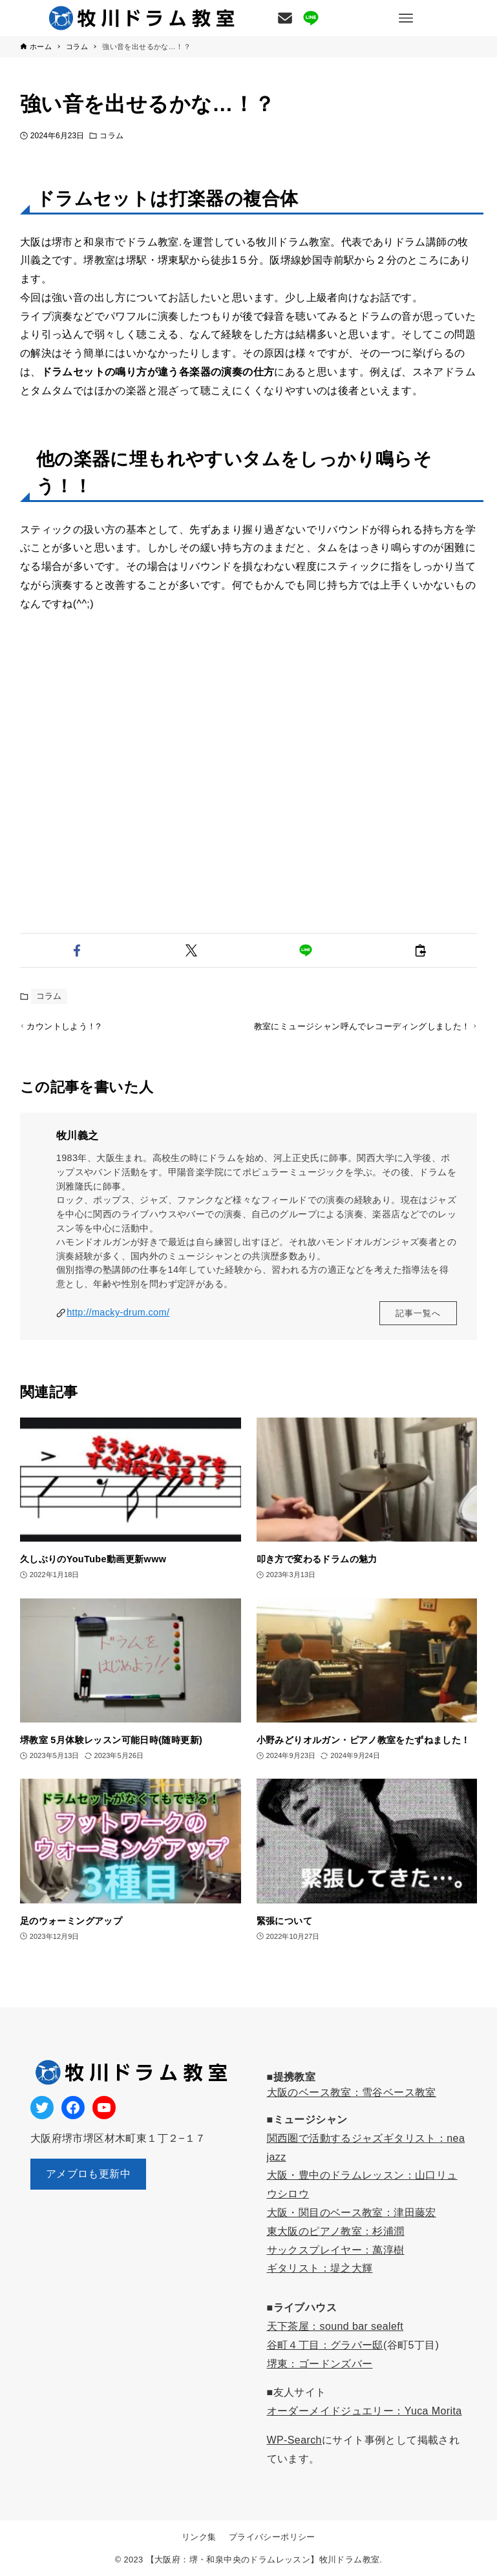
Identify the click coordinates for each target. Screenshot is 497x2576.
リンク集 (199, 2537)
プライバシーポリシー (272, 2537)
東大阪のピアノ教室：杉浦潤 (336, 2231)
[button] (77, 950)
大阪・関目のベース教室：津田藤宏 (351, 2212)
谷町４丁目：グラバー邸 (325, 2345)
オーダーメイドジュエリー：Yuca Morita (364, 2411)
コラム (111, 135)
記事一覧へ (418, 1330)
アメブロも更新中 (88, 2174)
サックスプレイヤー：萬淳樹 (336, 2250)
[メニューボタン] (406, 18)
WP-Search (294, 2440)
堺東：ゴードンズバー (320, 2363)
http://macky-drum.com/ (118, 1330)
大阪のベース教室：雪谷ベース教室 (351, 2092)
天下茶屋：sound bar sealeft (335, 2326)
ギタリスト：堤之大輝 (320, 2268)
